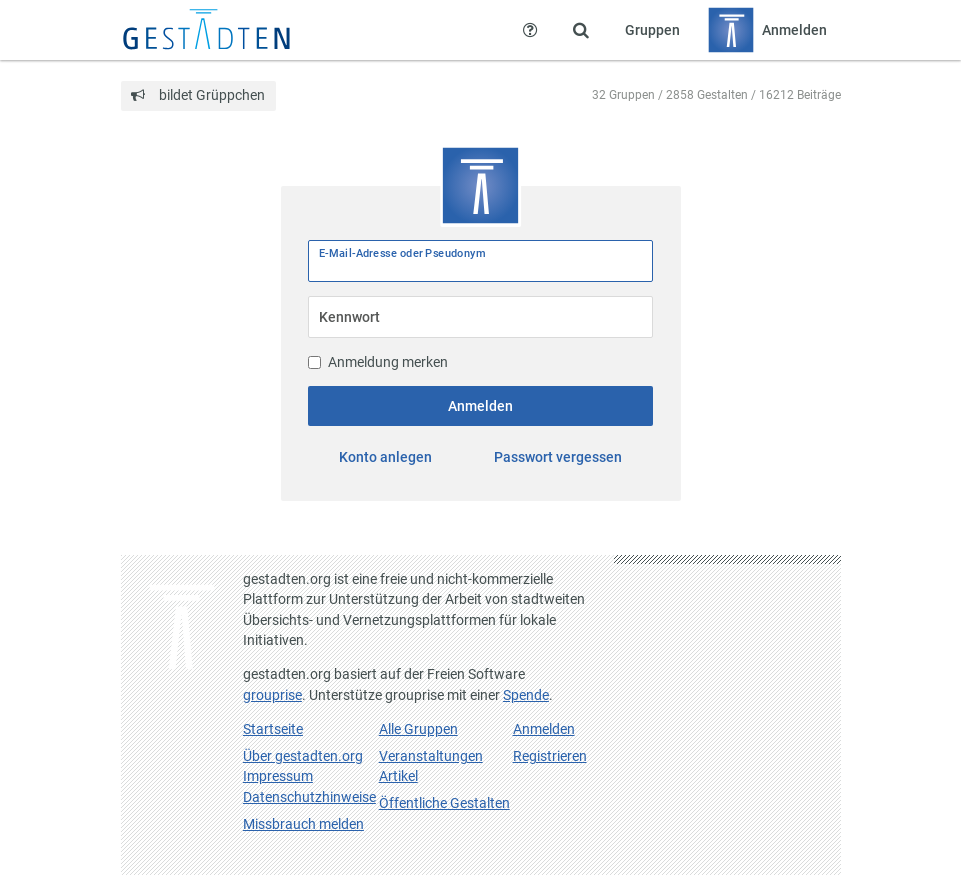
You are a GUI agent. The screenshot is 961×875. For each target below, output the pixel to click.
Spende (526, 695)
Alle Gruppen (418, 729)
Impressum (278, 776)
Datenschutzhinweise (309, 797)
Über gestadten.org (303, 756)
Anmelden (480, 406)
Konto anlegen (385, 457)
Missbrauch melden (303, 824)
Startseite (273, 729)
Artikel (398, 776)
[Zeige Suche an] (581, 30)
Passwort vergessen (558, 457)
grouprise (272, 695)
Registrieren (550, 756)
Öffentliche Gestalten (444, 803)
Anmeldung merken (378, 362)
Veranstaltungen (431, 756)
